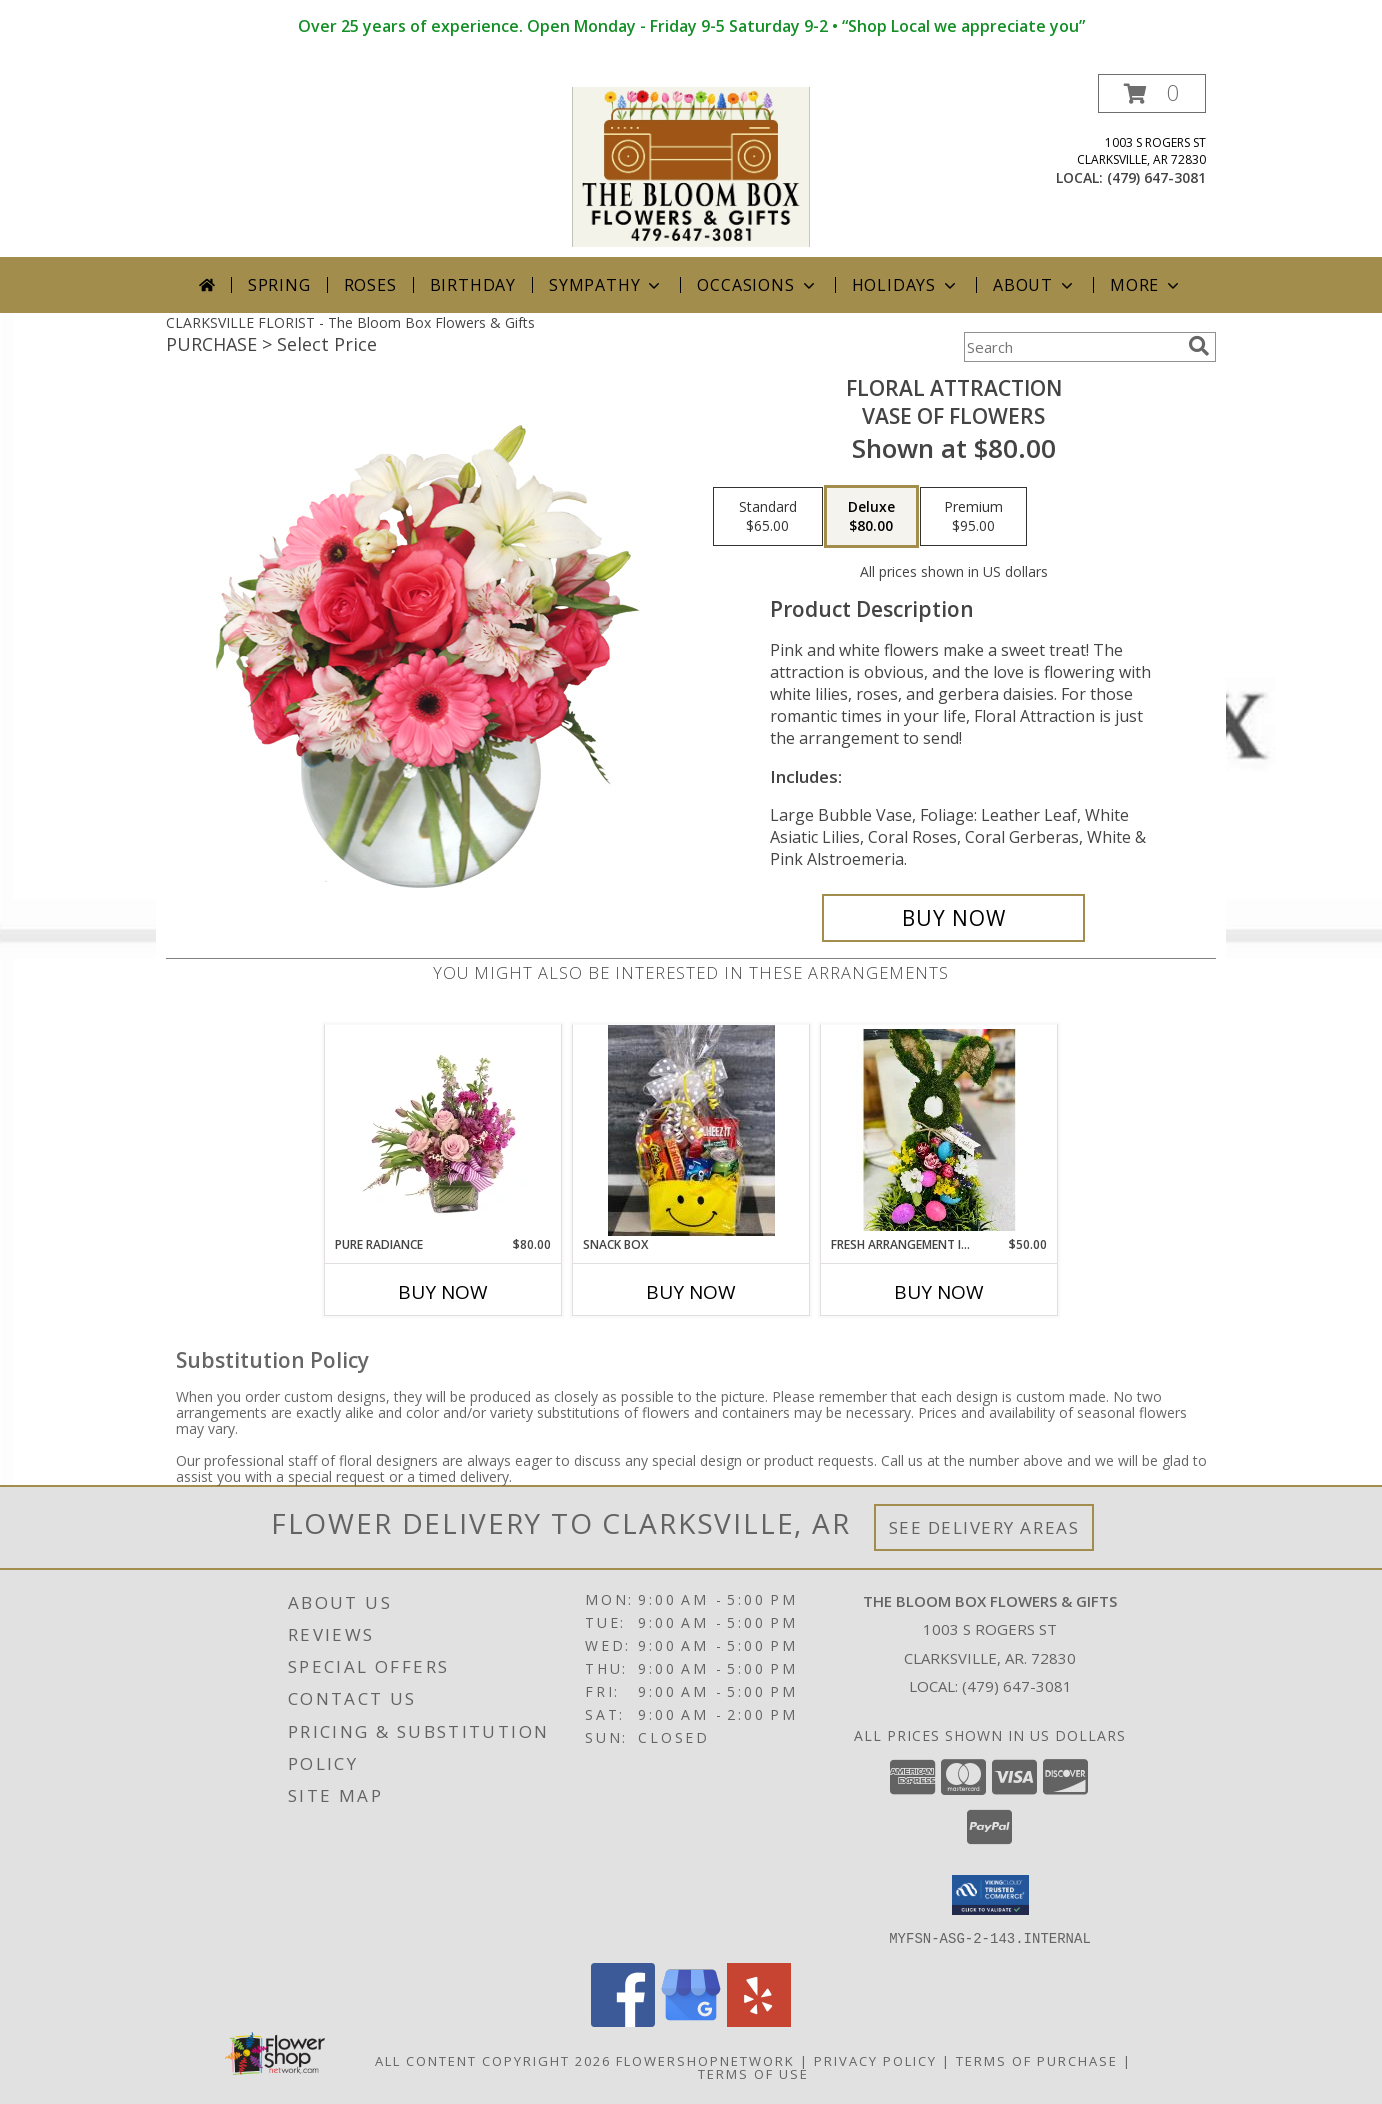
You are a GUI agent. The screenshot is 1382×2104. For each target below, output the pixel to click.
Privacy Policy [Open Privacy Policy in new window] (875, 2060)
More (1146, 285)
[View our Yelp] (759, 2020)
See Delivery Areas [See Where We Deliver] (984, 1527)
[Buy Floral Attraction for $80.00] (953, 918)
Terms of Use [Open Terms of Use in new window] (753, 2073)
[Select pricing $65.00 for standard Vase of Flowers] (768, 517)
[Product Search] (1072, 347)
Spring (279, 285)
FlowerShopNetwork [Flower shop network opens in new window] (705, 2060)
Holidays (906, 285)
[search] (1199, 346)
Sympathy (606, 285)
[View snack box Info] (691, 1130)
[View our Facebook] (623, 2020)
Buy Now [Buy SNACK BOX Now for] (691, 1292)
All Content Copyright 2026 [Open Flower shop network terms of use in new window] (493, 2060)
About (1035, 285)
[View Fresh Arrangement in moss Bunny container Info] (939, 1130)
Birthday (473, 285)
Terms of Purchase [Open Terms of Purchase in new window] (1037, 2060)
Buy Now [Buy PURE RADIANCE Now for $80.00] (443, 1292)
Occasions (757, 285)
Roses (370, 285)
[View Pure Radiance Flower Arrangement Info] (443, 1130)
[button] (1152, 93)
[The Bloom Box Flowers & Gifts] (690, 165)
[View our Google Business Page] (691, 2020)
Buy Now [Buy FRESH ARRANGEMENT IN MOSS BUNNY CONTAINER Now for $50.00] (939, 1292)
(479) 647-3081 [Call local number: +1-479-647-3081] (1156, 177)
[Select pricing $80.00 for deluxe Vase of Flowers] (871, 517)
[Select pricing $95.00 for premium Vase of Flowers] (973, 517)
